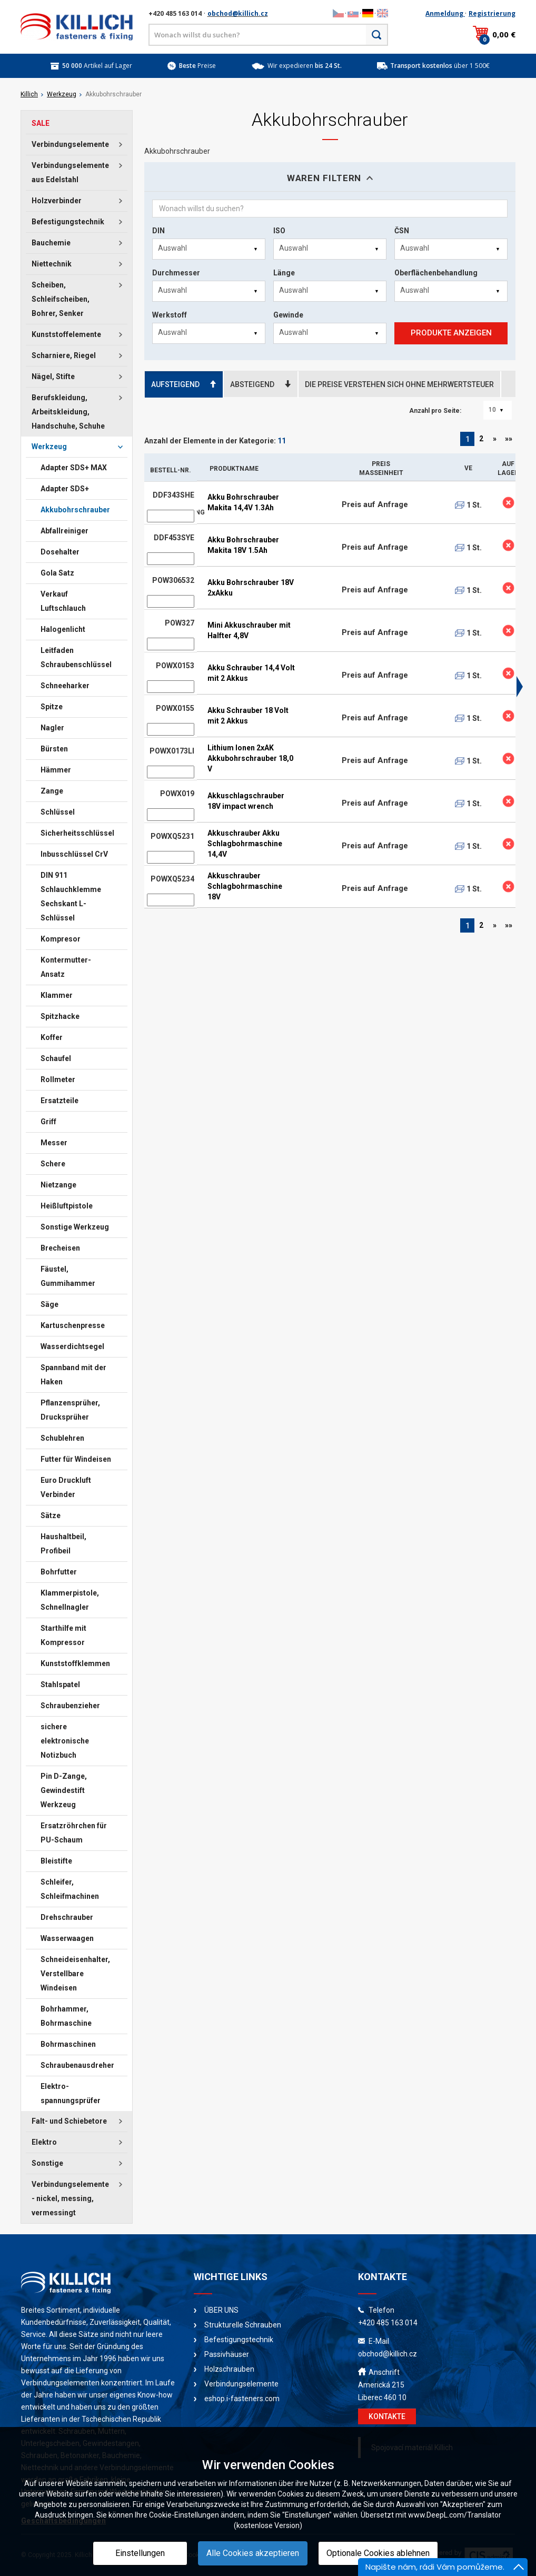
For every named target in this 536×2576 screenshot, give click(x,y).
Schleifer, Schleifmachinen (70, 1889)
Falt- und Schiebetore (69, 2121)
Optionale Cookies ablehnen (378, 2553)
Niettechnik (52, 264)
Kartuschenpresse (73, 1325)
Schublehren (62, 1438)
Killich (29, 94)
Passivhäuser (226, 2354)
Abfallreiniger (64, 531)
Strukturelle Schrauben (242, 2325)
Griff (48, 1121)
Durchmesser (176, 273)
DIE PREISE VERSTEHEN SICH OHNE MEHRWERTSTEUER (399, 384)
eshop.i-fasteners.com (242, 2398)
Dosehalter (60, 552)
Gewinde (288, 315)
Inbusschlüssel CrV (74, 854)
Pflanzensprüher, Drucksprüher (70, 1410)
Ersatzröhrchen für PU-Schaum (74, 1832)
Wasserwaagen (67, 1938)
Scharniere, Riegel (64, 355)
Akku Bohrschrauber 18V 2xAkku (250, 587)
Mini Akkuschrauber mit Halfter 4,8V (249, 630)
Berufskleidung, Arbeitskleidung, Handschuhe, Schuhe (68, 411)
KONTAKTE (387, 2416)
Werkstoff (169, 315)
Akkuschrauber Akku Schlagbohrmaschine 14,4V (244, 843)
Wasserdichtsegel (72, 1346)
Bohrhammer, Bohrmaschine (66, 2016)
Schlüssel (58, 812)
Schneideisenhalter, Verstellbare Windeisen (75, 1973)
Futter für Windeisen (76, 1459)
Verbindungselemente (70, 144)
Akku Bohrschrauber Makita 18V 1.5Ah (243, 545)
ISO (279, 230)
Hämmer (56, 770)
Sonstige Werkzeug (75, 1227)
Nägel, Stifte (53, 376)
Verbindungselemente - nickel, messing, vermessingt (70, 2198)
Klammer (57, 995)
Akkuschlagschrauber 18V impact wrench (245, 800)
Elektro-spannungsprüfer (71, 2093)
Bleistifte (56, 1861)
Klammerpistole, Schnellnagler (70, 1600)
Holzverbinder (57, 200)
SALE (40, 123)
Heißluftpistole (67, 1206)
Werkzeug (61, 94)
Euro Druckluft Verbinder (66, 1487)
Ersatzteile (59, 1100)
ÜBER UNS (221, 2310)
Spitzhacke (60, 1016)
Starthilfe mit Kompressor (63, 1635)
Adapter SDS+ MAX (74, 467)
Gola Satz (57, 573)
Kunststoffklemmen (75, 1663)
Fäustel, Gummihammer (68, 1276)
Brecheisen (60, 1248)
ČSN (401, 230)
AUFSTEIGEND (183, 384)
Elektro (44, 2142)
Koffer (52, 1037)
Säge (49, 1304)
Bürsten (54, 749)
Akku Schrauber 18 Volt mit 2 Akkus (248, 715)
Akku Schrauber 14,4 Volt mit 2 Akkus (251, 672)
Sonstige (47, 2163)
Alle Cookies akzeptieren (252, 2553)
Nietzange (58, 1185)
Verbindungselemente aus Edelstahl (70, 172)
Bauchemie (51, 243)
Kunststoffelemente (66, 334)
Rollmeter (58, 1079)
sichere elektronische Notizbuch (65, 1740)
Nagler (52, 728)
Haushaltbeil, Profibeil (63, 1543)
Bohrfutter (59, 1572)
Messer (54, 1142)
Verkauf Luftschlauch (63, 601)
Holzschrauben (229, 2369)
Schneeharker (65, 685)
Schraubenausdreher (77, 2065)
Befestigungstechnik (68, 221)
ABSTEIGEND (260, 384)
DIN (158, 230)
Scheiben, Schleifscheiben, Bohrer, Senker (61, 299)
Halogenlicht (63, 629)
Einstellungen (140, 2553)
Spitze (52, 706)
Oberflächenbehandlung (436, 273)
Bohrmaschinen (68, 2044)
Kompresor (61, 939)
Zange (52, 791)
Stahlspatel (60, 1684)
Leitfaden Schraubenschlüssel (76, 657)
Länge (284, 273)
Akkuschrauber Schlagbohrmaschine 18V (244, 886)
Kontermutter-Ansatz (66, 967)
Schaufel (56, 1058)
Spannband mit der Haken (73, 1374)
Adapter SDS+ (65, 488)
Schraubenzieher (70, 1705)
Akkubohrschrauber (75, 510)
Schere (53, 1164)
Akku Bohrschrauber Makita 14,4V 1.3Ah (243, 502)
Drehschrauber (67, 1917)
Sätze (51, 1515)
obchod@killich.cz (237, 13)
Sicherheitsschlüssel (77, 833)
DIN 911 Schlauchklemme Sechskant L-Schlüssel (71, 896)
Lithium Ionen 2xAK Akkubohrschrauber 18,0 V (250, 758)
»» (508, 438)
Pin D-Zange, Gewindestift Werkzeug (64, 1790)
